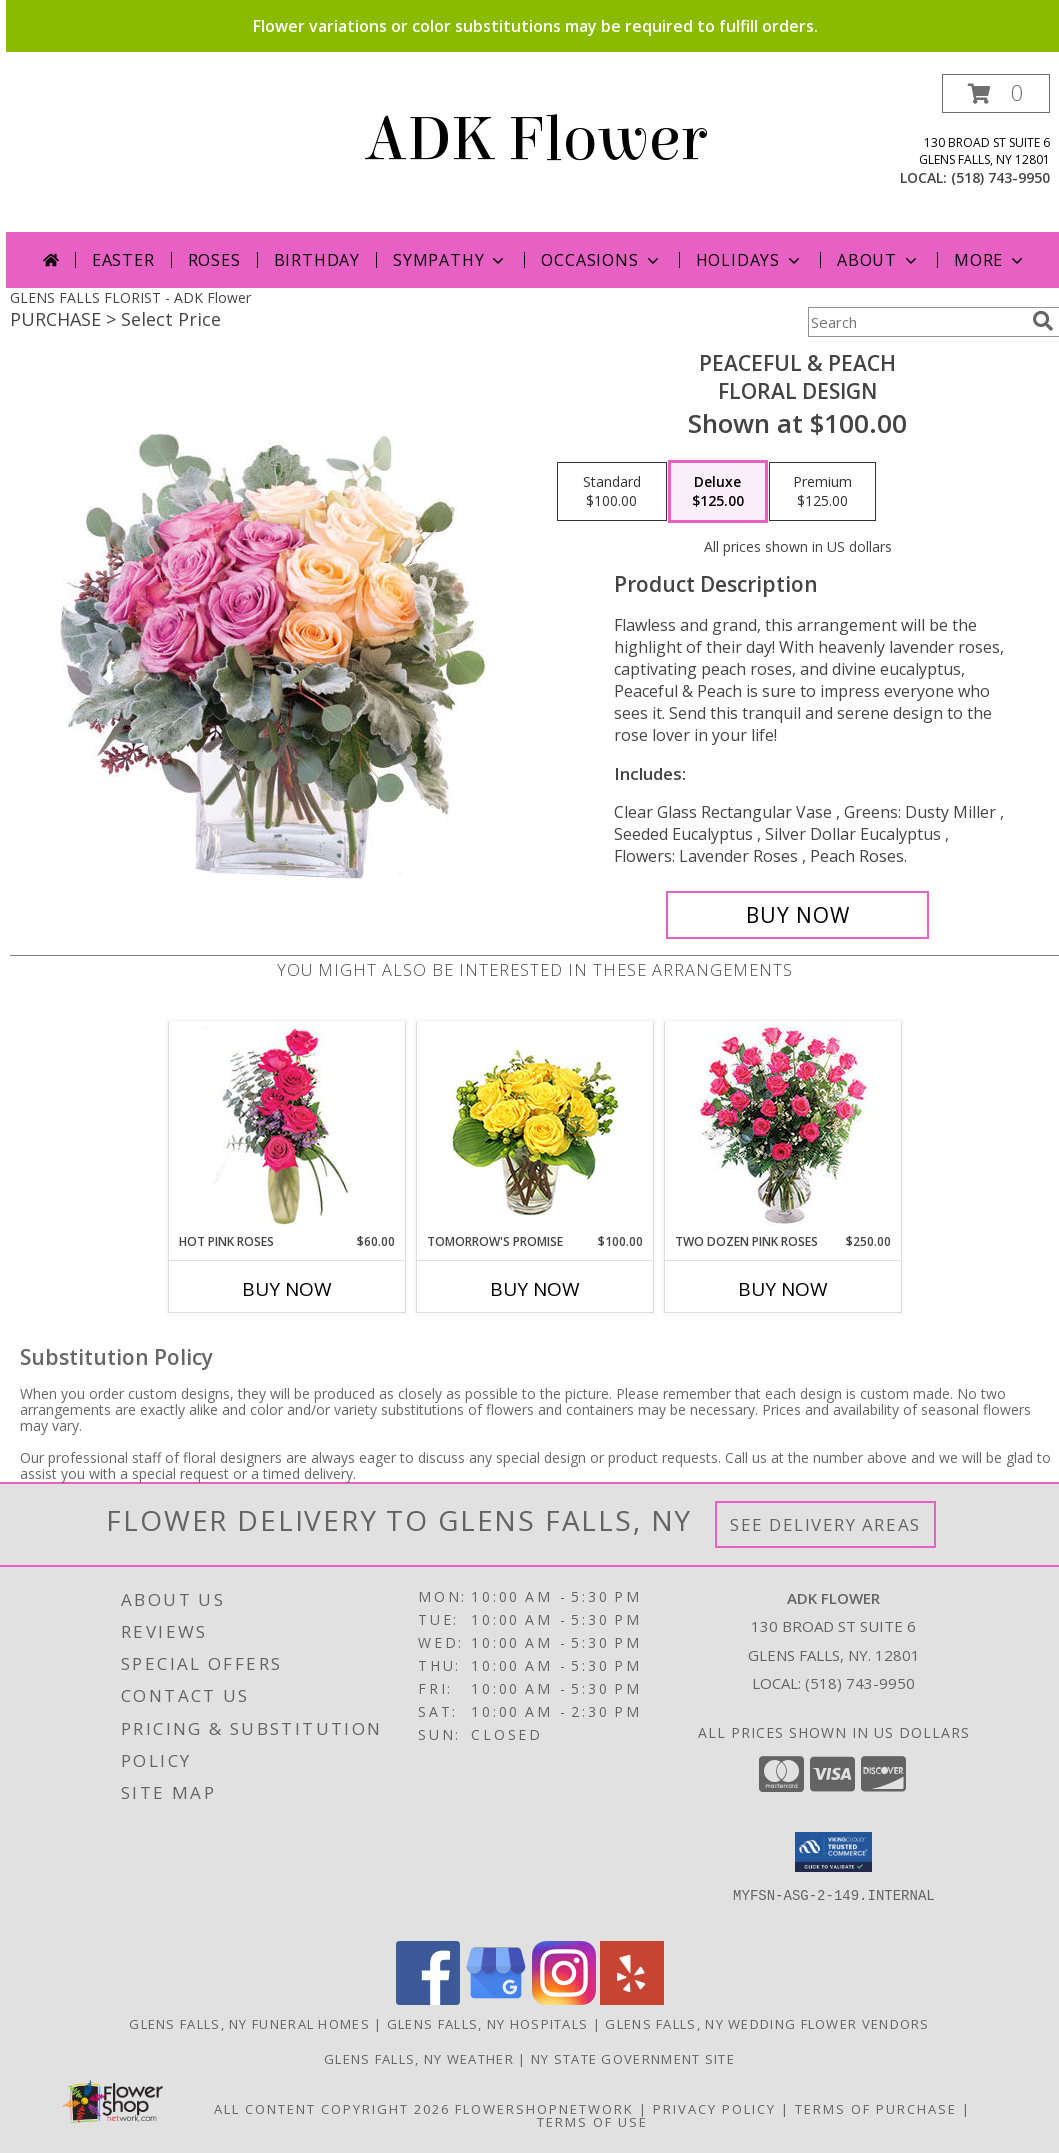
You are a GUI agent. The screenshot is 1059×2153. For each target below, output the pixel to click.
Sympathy (450, 260)
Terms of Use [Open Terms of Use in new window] (592, 2122)
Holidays (750, 260)
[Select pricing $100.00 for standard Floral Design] (612, 492)
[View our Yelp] (632, 1999)
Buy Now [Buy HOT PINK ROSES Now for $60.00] (287, 1289)
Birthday (317, 260)
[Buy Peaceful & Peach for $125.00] (797, 915)
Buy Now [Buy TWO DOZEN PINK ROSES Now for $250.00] (783, 1289)
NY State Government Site (633, 2059)
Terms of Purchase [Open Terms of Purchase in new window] (876, 2109)
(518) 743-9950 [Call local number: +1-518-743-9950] (1000, 177)
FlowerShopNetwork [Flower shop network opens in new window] (544, 2109)
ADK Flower (535, 139)
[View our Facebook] (428, 1999)
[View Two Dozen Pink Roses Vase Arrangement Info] (783, 1127)
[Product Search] (916, 322)
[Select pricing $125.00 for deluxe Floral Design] (718, 492)
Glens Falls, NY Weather (419, 2059)
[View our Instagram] (564, 1999)
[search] (1043, 321)
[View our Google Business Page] (496, 1999)
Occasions (601, 260)
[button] (996, 93)
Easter (123, 260)
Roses (214, 260)
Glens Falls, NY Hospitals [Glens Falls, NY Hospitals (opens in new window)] (488, 2024)
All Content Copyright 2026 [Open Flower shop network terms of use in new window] (332, 2109)
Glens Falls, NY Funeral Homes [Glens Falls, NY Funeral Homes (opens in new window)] (249, 2024)
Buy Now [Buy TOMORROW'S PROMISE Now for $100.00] (535, 1289)
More (990, 260)
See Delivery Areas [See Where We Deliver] (825, 1524)
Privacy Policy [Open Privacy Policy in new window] (714, 2109)
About (879, 260)
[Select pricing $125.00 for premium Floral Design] (822, 492)
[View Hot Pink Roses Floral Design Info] (287, 1127)
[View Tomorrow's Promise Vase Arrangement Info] (535, 1127)
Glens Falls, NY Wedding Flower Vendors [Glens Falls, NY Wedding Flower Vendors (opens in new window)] (767, 2024)
